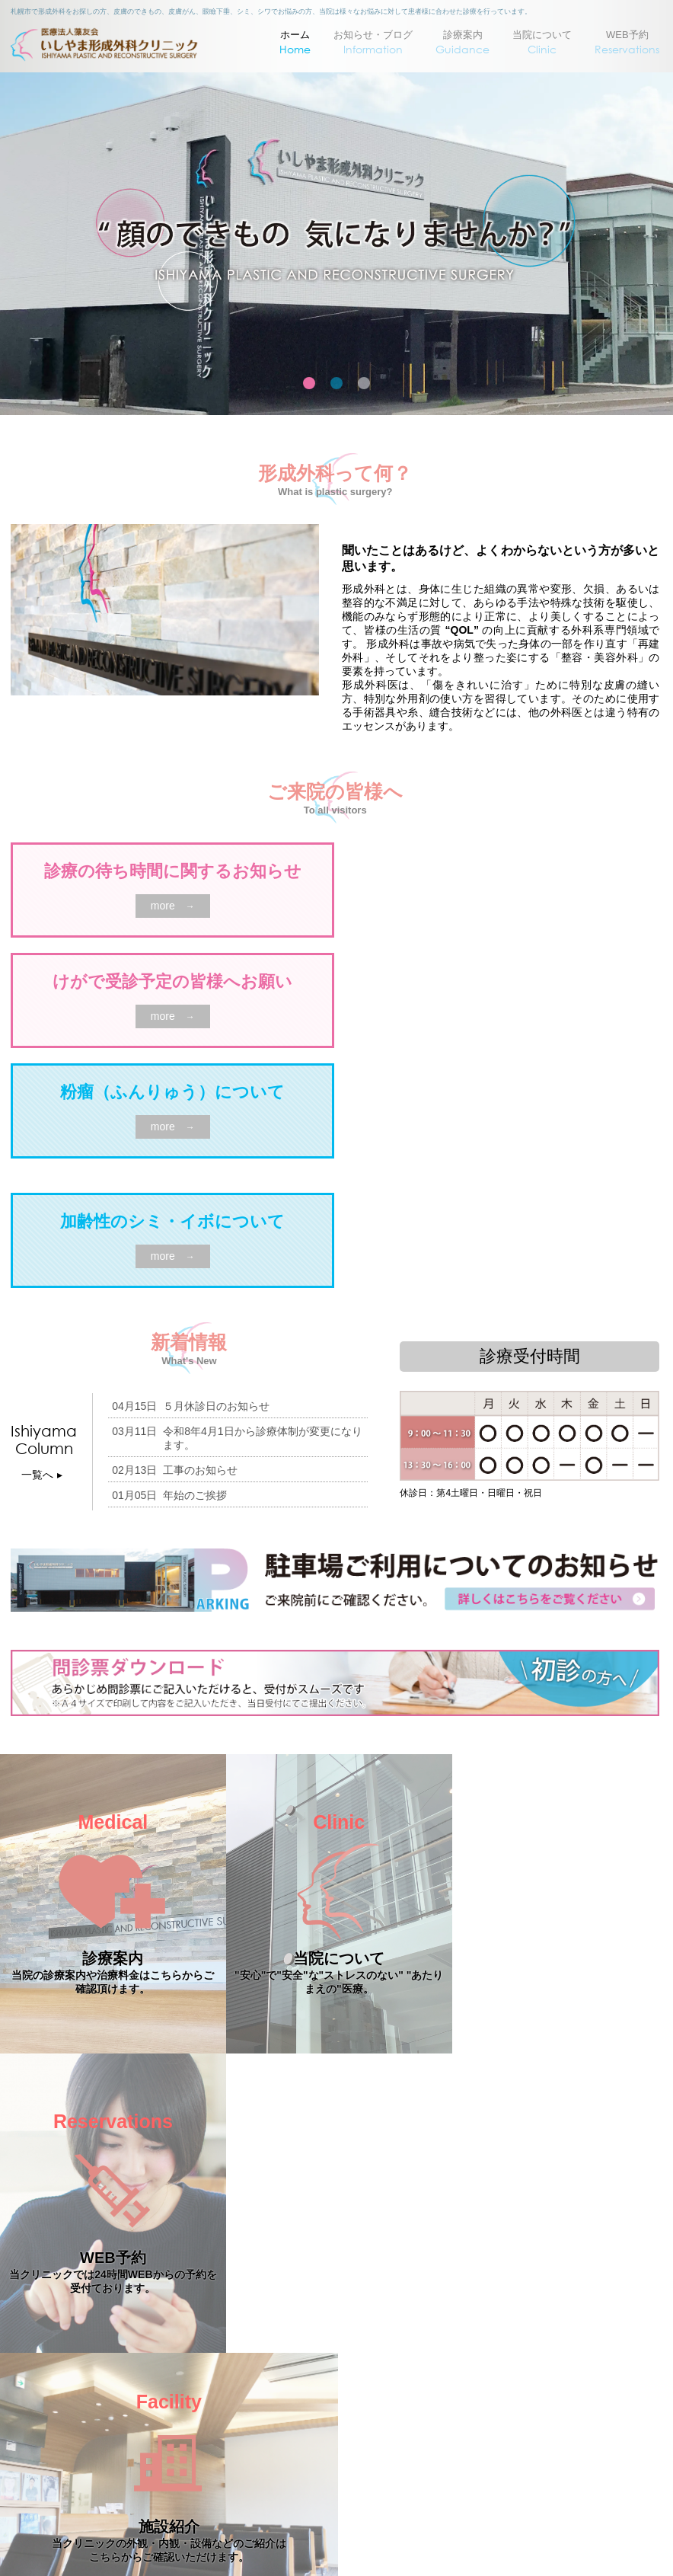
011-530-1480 (367, 2508)
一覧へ (43, 1475)
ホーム (295, 42)
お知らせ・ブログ (373, 42)
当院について (542, 42)
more (173, 906)
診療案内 (462, 42)
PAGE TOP (337, 2293)
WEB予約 (627, 42)
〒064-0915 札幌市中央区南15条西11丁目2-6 (328, 2384)
